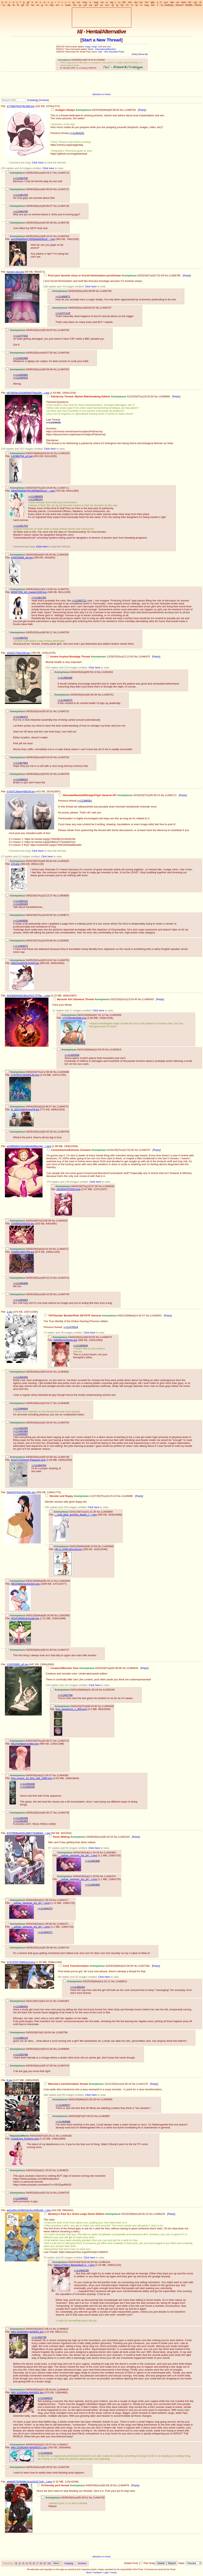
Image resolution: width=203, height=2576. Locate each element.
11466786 (174, 275)
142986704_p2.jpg (21, 456)
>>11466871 (63, 296)
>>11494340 (20, 1377)
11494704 (63, 1422)
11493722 (63, 1740)
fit (18, 5)
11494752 (63, 711)
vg (73, 2)
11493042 (156, 1315)
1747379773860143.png (21, 1962)
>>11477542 (20, 335)
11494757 (105, 307)
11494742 (63, 2192)
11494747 (63, 1649)
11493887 (104, 2116)
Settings (169, 5)
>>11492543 (20, 377)
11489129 (159, 2213)
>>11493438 (27, 1783)
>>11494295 (20, 1428)
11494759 (63, 632)
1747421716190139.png (25, 1074)
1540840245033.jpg (22, 1223)
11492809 (107, 1511)
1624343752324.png (68, 1189)
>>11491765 (39, 597)
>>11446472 (20, 716)
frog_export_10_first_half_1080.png (31, 1778)
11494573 (62, 1106)
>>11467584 (20, 763)
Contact (113, 2572)
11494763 (63, 236)
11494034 (62, 1220)
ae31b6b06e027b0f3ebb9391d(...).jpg (33, 239)
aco (166, 2)
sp (112, 5)
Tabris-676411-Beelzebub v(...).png (73, 2265)
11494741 (63, 1277)
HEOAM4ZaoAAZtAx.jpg (25, 1583)
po (80, 5)
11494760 (63, 352)
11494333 (107, 672)
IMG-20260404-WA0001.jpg (27, 2331)
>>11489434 (77, 1987)
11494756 (105, 291)
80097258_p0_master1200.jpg (28, 592)
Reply (142, 109)
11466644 (132, 1668)
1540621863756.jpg (22, 1251)
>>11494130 (81, 2270)
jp (42, 5)
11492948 (107, 1546)
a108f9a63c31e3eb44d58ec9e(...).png (29, 1146)
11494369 (110, 1852)
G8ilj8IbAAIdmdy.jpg (65, 1340)
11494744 (63, 1947)
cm (141, 2)
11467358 (144, 1965)
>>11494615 (45, 2398)
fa (14, 5)
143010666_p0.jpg (21, 557)
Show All (143, 54)
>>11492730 (39, 2337)
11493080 (106, 2099)
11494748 (63, 1456)
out (74, 5)
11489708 (130, 109)
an (177, 2)
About (88, 2572)
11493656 (63, 895)
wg (111, 2)
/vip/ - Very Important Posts (111, 51)
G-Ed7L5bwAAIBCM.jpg (21, 791)
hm (146, 2)
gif (28, 2)
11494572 (62, 1248)
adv (172, 2)
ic (119, 2)
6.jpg (9, 2080)
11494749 (63, 1294)
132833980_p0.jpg (17, 1664)
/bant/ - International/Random (102, 49)
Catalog (32, 100)
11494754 (63, 757)
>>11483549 (27, 1786)
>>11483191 (77, 133)
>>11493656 (20, 920)
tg (117, 5)
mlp (51, 5)
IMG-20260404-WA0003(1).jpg (29, 2447)
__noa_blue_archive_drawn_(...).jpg (75, 1514)
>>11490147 (35, 499)
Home (198, 5)
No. (122, 109)
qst (96, 5)
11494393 (62, 1775)
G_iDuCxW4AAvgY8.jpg (25, 1109)
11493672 (63, 915)
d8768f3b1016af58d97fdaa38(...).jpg (28, 392)
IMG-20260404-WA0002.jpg (27, 2392)
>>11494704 (39, 1465)
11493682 (63, 940)
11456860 (164, 396)
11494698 (63, 1403)
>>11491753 (20, 525)
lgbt (152, 2)
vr (90, 2)
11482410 (124, 1836)
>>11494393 (20, 1821)
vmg (84, 2)
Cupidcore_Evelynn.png (25, 2138)
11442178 (142, 2083)
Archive (43, 100)
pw (90, 5)
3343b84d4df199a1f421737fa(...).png (28, 995)
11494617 (62, 2444)
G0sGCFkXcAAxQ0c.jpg (21, 1492)
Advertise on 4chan (101, 94)
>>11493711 (79, 600)
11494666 (63, 2048)
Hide (134, 54)
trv (127, 5)
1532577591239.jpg (18, 652)
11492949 (64, 1580)
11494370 (110, 1876)
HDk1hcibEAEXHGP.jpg (25, 963)
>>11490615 (20, 779)
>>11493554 (20, 1300)
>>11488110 (20, 2037)
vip (135, 2)
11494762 (63, 369)
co (4, 5)
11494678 (123, 2485)
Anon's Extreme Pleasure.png (28, 1459)
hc (27, 5)
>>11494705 (20, 178)
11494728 (63, 205)
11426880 (127, 1496)
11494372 (62, 1923)
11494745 (63, 1812)
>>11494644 (80, 1345)
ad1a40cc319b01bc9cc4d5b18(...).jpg (29, 2210)
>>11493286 (65, 677)
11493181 (64, 453)
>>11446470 (65, 700)
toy (122, 5)
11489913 (121, 1981)
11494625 (62, 2170)
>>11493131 (20, 901)
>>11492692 (20, 374)
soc (107, 5)
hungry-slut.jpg (15, 271)
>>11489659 (35, 496)
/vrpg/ (87, 46)
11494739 (99, 2497)
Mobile (188, 5)
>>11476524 (70, 1327)
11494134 (104, 2262)
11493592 (108, 1186)
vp (136, 5)
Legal (106, 2572)
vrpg (96, 2)
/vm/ (109, 46)
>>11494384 (20, 1431)
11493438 (108, 1706)
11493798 (62, 2032)
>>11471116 (63, 313)
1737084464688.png (74, 1017)
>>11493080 (63, 2121)
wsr (153, 5)
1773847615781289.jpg (20, 106)
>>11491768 (65, 1695)
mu (57, 5)
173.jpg (15, 863)
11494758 (63, 330)
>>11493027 (63, 2105)
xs (162, 5)
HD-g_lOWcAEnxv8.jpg (68, 1549)
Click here (37, 162)
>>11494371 (45, 1932)
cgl (195, 2)
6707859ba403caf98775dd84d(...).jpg (28, 1833)
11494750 (63, 1131)
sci (101, 5)
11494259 (62, 554)
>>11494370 (45, 1908)
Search (179, 5)
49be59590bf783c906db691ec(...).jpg (33, 490)
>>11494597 (20, 1434)
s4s (130, 2)
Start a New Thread (101, 40)
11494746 (63, 222)
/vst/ (100, 46)
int (38, 5)
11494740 (63, 2467)
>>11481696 (20, 358)
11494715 (63, 172)
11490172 (170, 795)
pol (85, 5)
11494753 (63, 960)
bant (183, 2)
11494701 (63, 589)
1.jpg (9, 1311)
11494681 (63, 1371)
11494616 (62, 2389)
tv (132, 5)
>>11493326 (20, 904)
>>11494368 (92, 1860)
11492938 (115, 1015)
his (32, 5)
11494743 (63, 2065)
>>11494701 (20, 637)
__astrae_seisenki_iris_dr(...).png (77, 1855)
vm (78, 2)
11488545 (148, 999)
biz (189, 2)
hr (36, 2)
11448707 (144, 1149)
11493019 (115, 1049)
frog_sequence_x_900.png (71, 1709)
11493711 (63, 487)
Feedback (97, 2572)
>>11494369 (92, 1884)
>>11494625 (20, 2198)
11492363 (63, 2001)
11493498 (63, 1071)
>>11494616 (45, 2452)
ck (200, 2)
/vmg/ (94, 46)
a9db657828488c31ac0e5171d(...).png (29, 2481)
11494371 (62, 1900)
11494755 (63, 774)
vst (102, 2)
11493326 (63, 861)
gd (22, 5)
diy (8, 5)
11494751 (108, 694)
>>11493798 (20, 2054)
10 (48, 2563)
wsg (147, 5)
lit (46, 5)
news (68, 5)
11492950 (64, 1615)
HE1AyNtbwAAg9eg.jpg (25, 1743)
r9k (124, 2)
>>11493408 (20, 1283)
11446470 (144, 656)
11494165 (65, 2135)
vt (141, 5)
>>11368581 (84, 800)
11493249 (108, 1689)
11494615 (62, 2328)
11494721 (63, 189)
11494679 (106, 1337)
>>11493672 (20, 946)
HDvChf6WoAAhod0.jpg (25, 1618)
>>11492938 (72, 1055)
